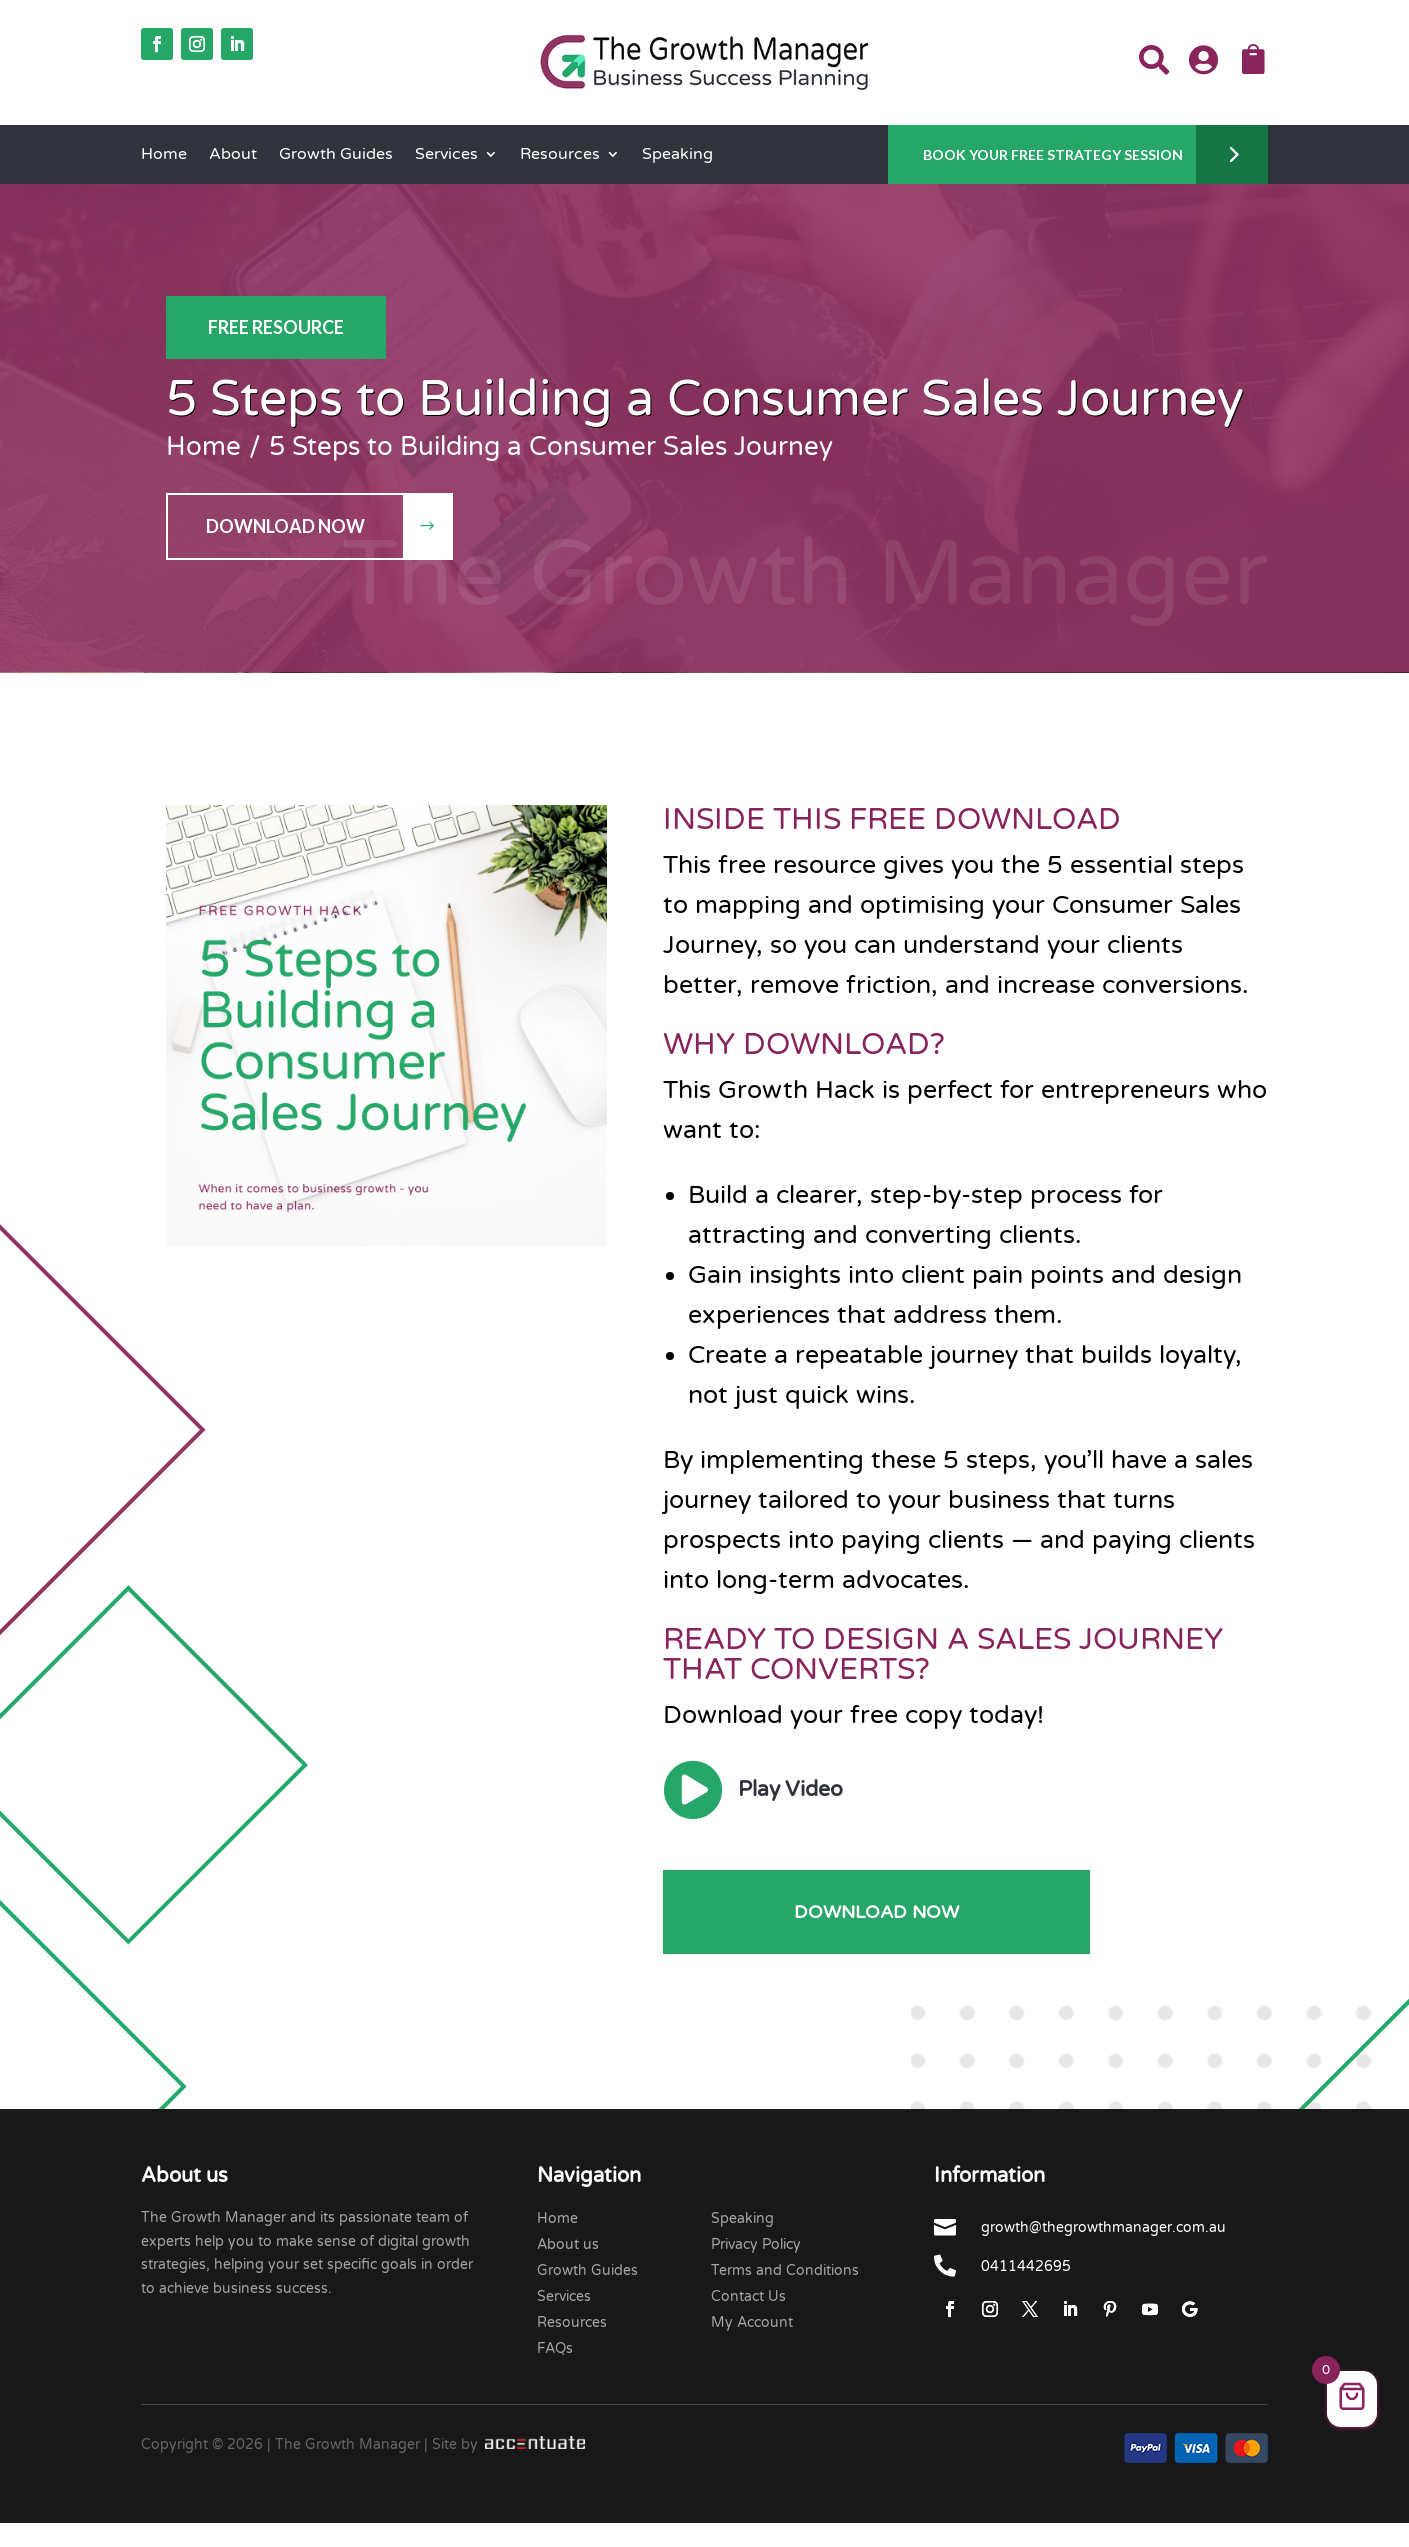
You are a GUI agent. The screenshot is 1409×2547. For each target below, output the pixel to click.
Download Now (285, 526)
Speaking (677, 155)
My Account (752, 2322)
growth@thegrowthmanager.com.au (1103, 2227)
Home (164, 155)
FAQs (555, 2348)
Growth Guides (336, 155)
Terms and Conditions (785, 2270)
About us (568, 2244)
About (233, 155)
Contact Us (748, 2296)
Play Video (790, 1789)
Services (446, 155)
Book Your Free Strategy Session (1053, 154)
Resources (560, 155)
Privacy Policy (756, 2244)
